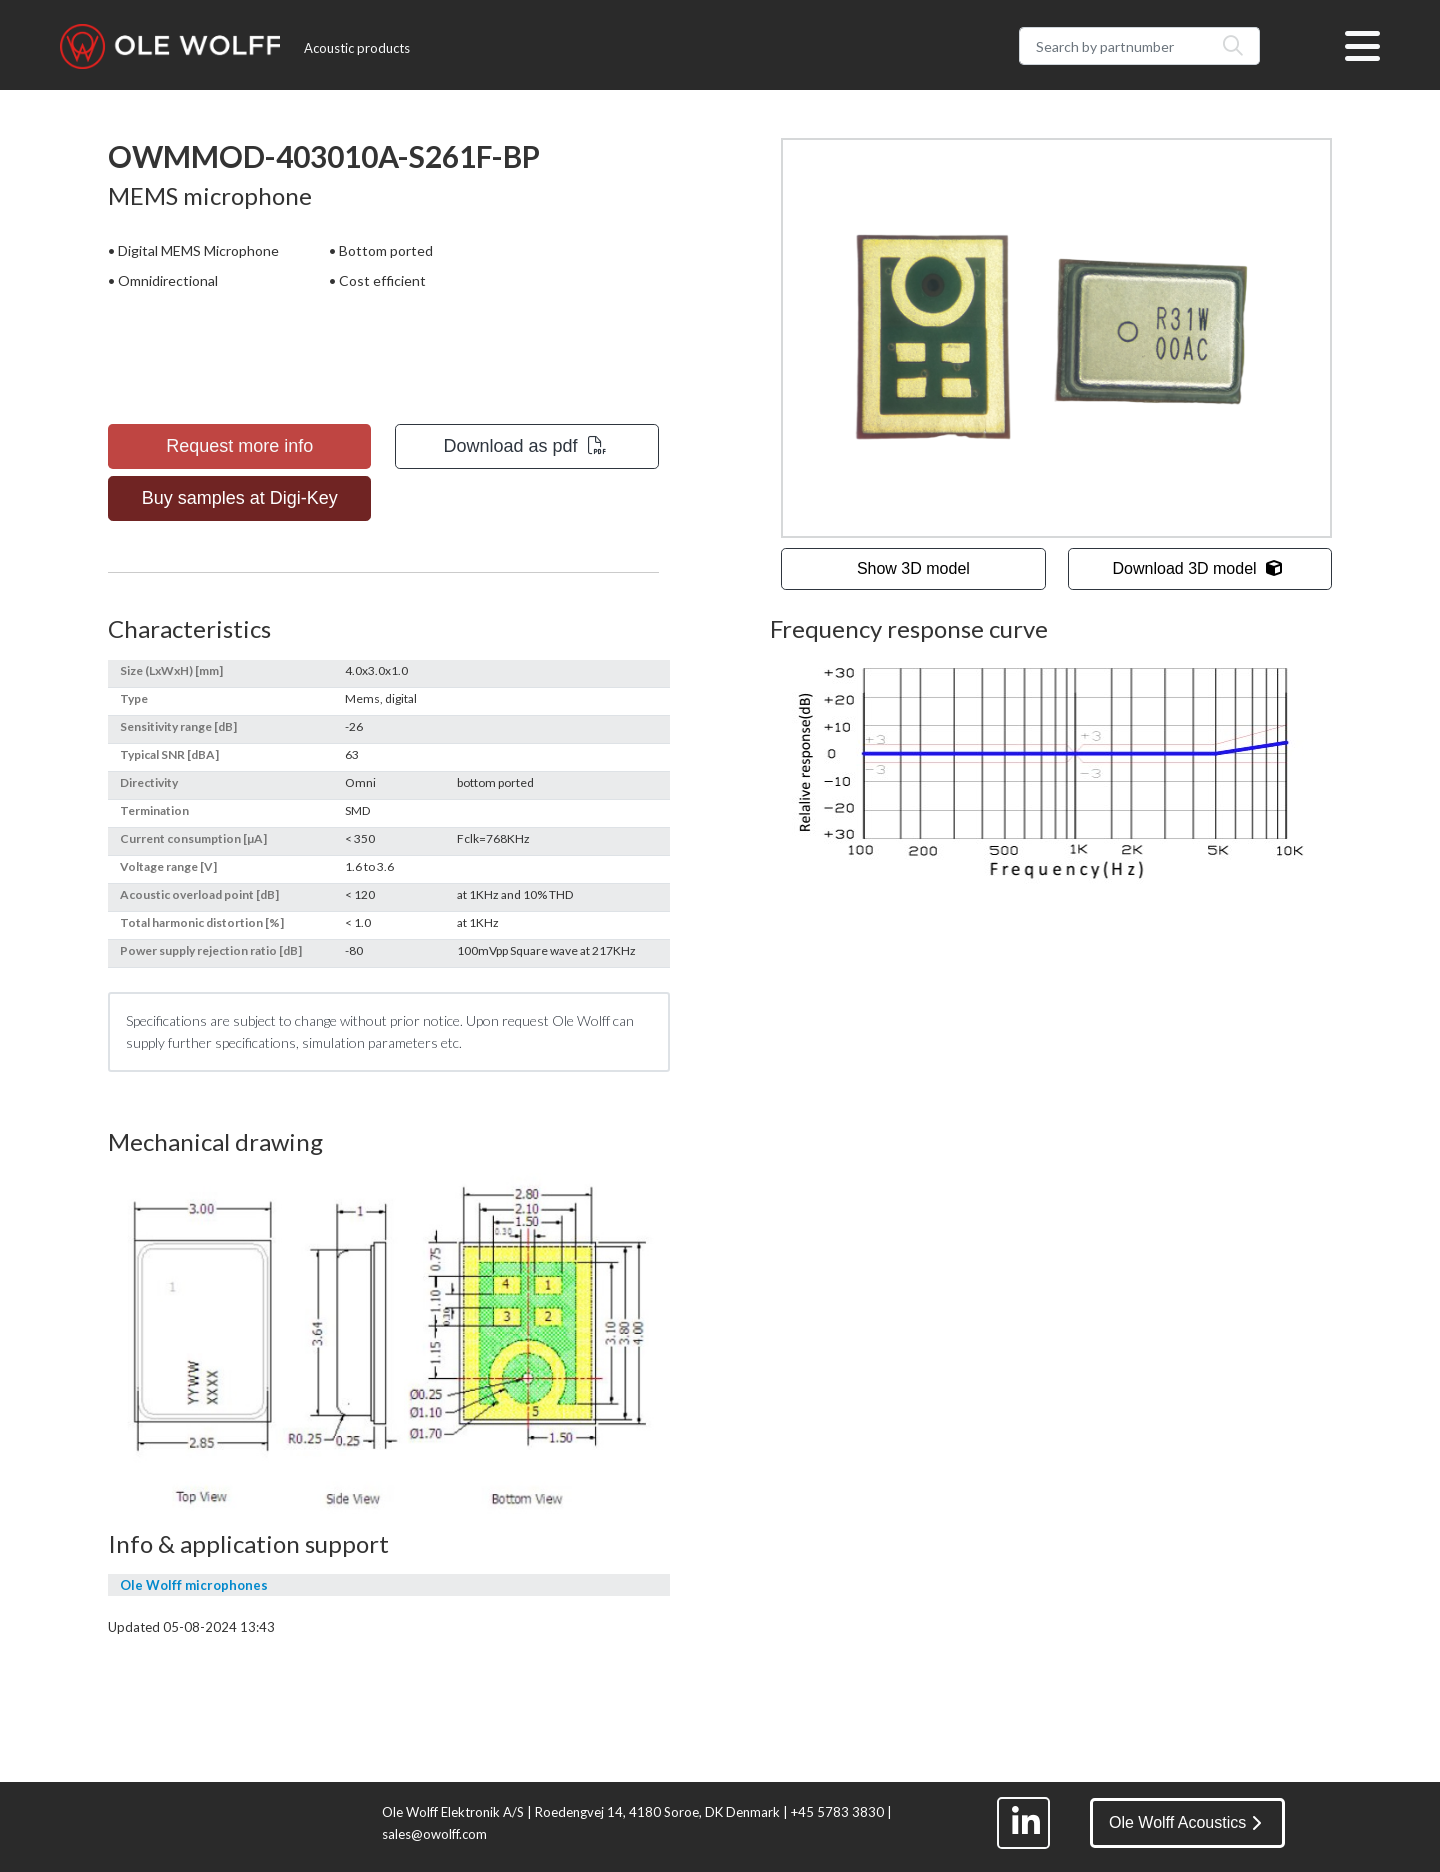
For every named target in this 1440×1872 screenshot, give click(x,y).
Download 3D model (1198, 568)
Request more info (239, 446)
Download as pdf (525, 446)
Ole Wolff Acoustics (1185, 1822)
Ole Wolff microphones (194, 1585)
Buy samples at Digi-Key (240, 498)
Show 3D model (913, 568)
